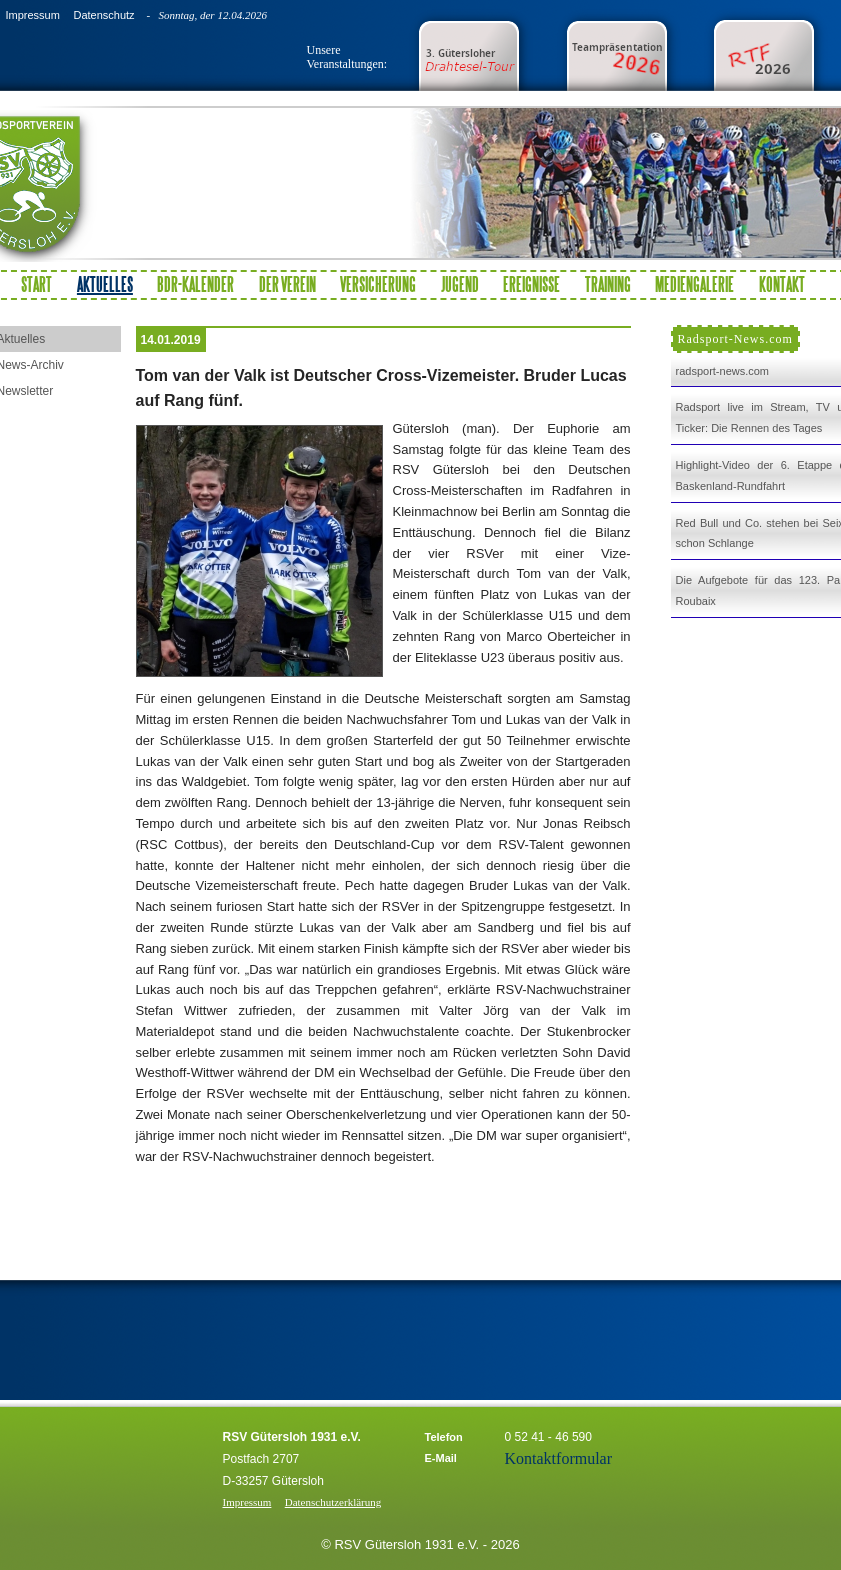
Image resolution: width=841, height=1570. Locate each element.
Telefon (444, 1437)
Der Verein (287, 284)
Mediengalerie (694, 284)
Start (36, 284)
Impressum (32, 15)
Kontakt (782, 284)
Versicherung (378, 284)
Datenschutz (103, 15)
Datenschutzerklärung (333, 1502)
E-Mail (441, 1458)
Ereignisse (531, 284)
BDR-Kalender (195, 284)
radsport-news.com (723, 371)
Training (608, 284)
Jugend (460, 284)
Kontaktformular (559, 1458)
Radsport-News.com (735, 339)
